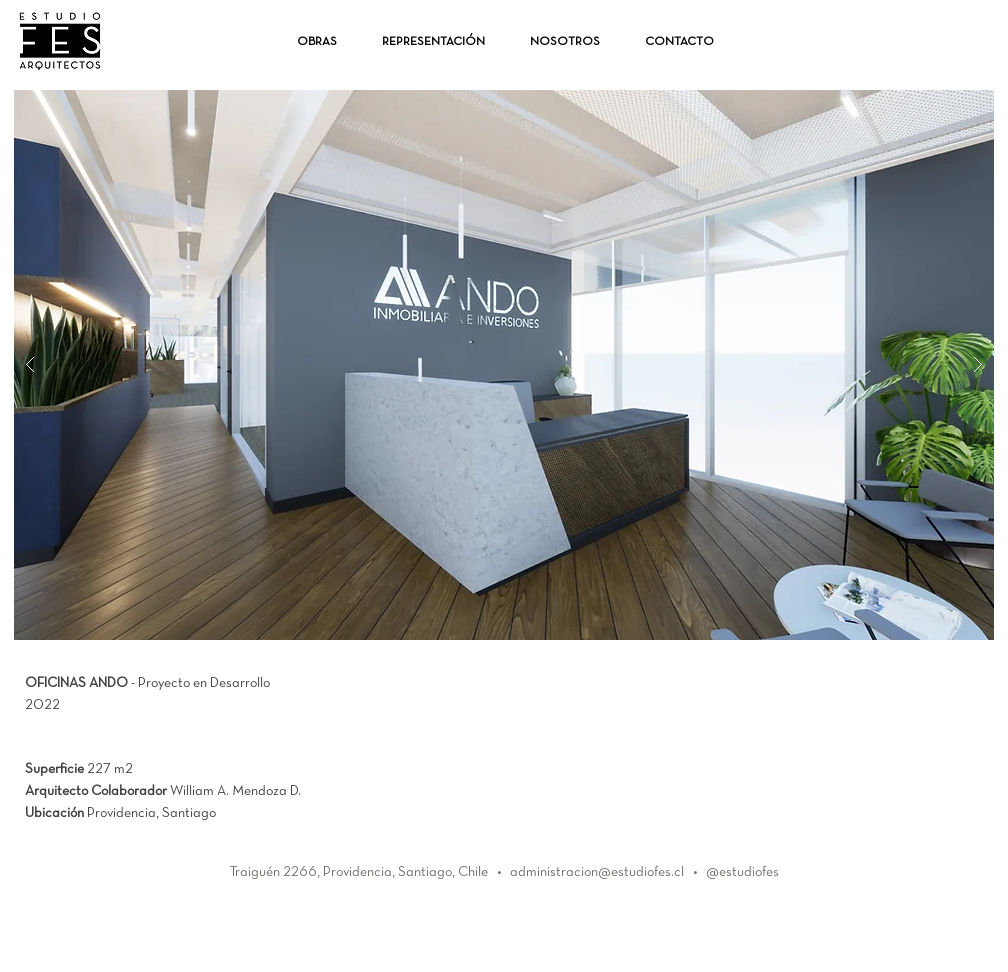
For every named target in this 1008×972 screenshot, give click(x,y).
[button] (504, 365)
